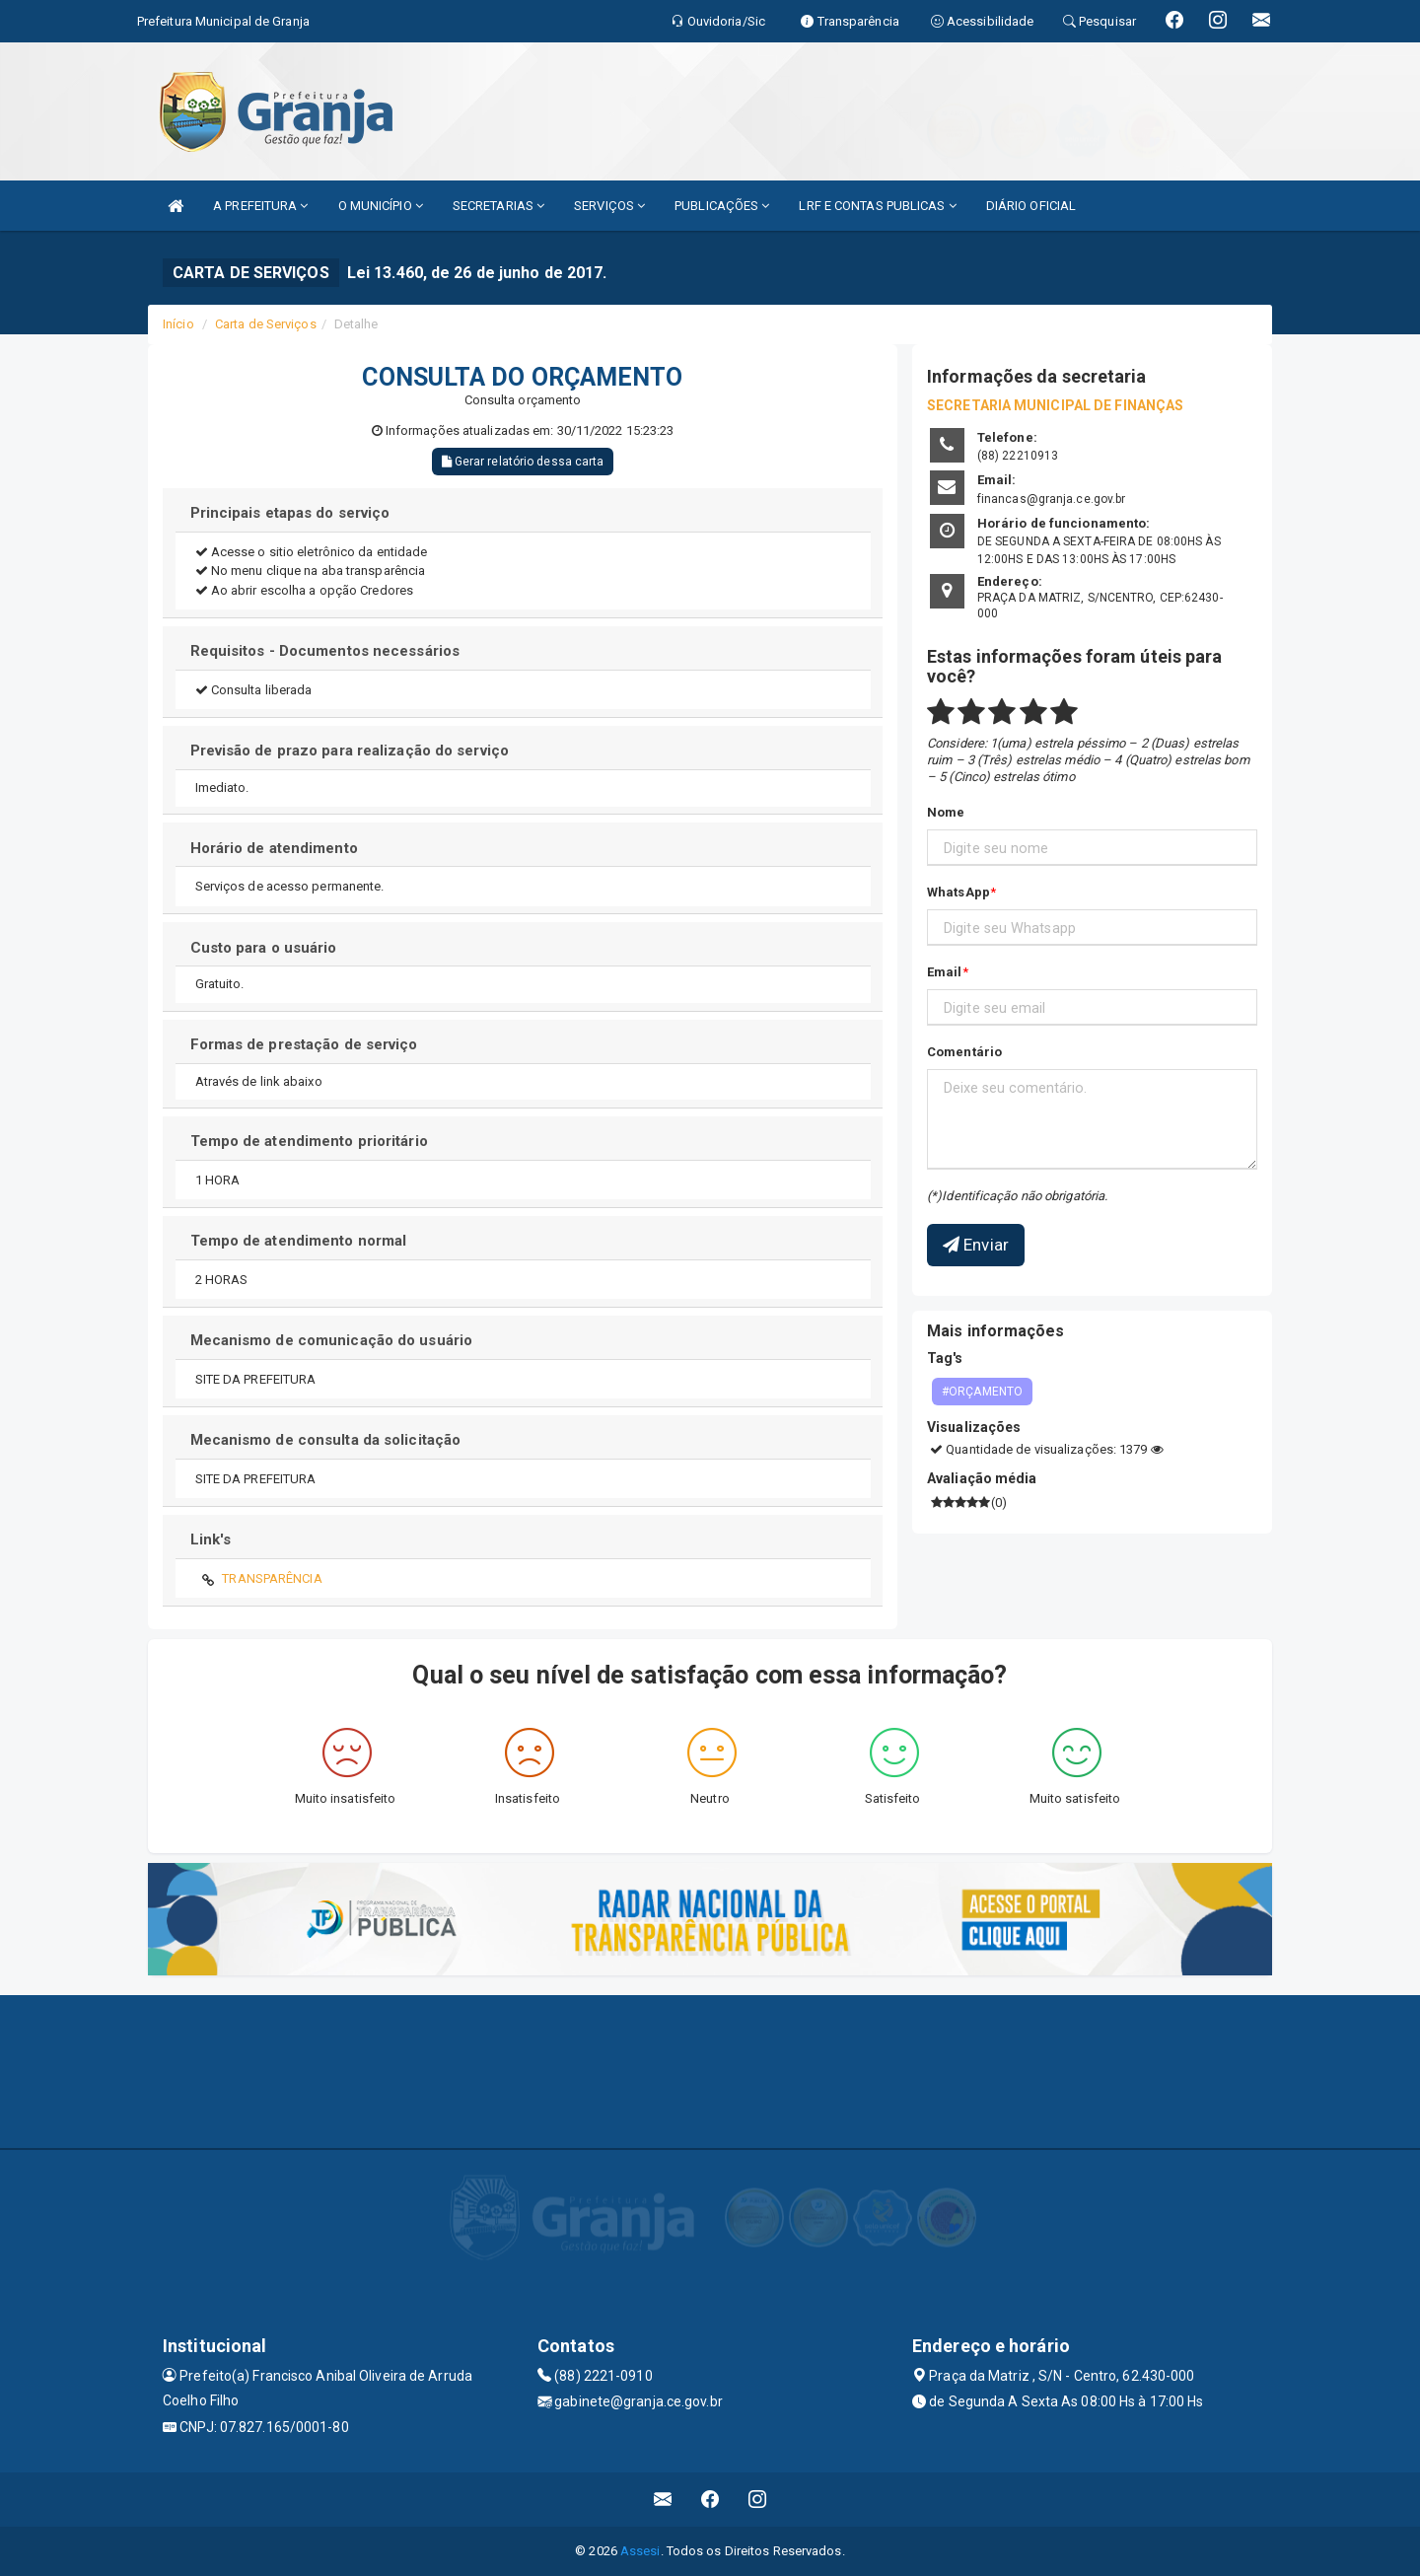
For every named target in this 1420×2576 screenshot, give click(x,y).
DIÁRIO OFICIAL (1031, 205)
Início (178, 324)
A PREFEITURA (260, 205)
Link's (211, 1539)
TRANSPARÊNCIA (271, 1578)
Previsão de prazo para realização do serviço (349, 750)
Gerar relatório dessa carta (523, 461)
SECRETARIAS (498, 205)
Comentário (964, 1051)
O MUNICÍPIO (380, 205)
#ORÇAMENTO (982, 1391)
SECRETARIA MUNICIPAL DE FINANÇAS (1055, 405)
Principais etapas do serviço (290, 513)
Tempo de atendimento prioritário (309, 1141)
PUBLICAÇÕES (721, 205)
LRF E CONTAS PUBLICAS (877, 205)
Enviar (976, 1244)
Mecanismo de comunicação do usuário (331, 1340)
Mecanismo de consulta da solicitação (326, 1440)
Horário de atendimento (274, 848)
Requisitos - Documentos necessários (325, 651)
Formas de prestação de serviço (304, 1044)
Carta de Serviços (266, 324)
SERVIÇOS (609, 205)
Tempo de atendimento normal (298, 1241)
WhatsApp (958, 892)
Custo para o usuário (263, 948)
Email (944, 972)
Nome (945, 812)
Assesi (640, 2550)
